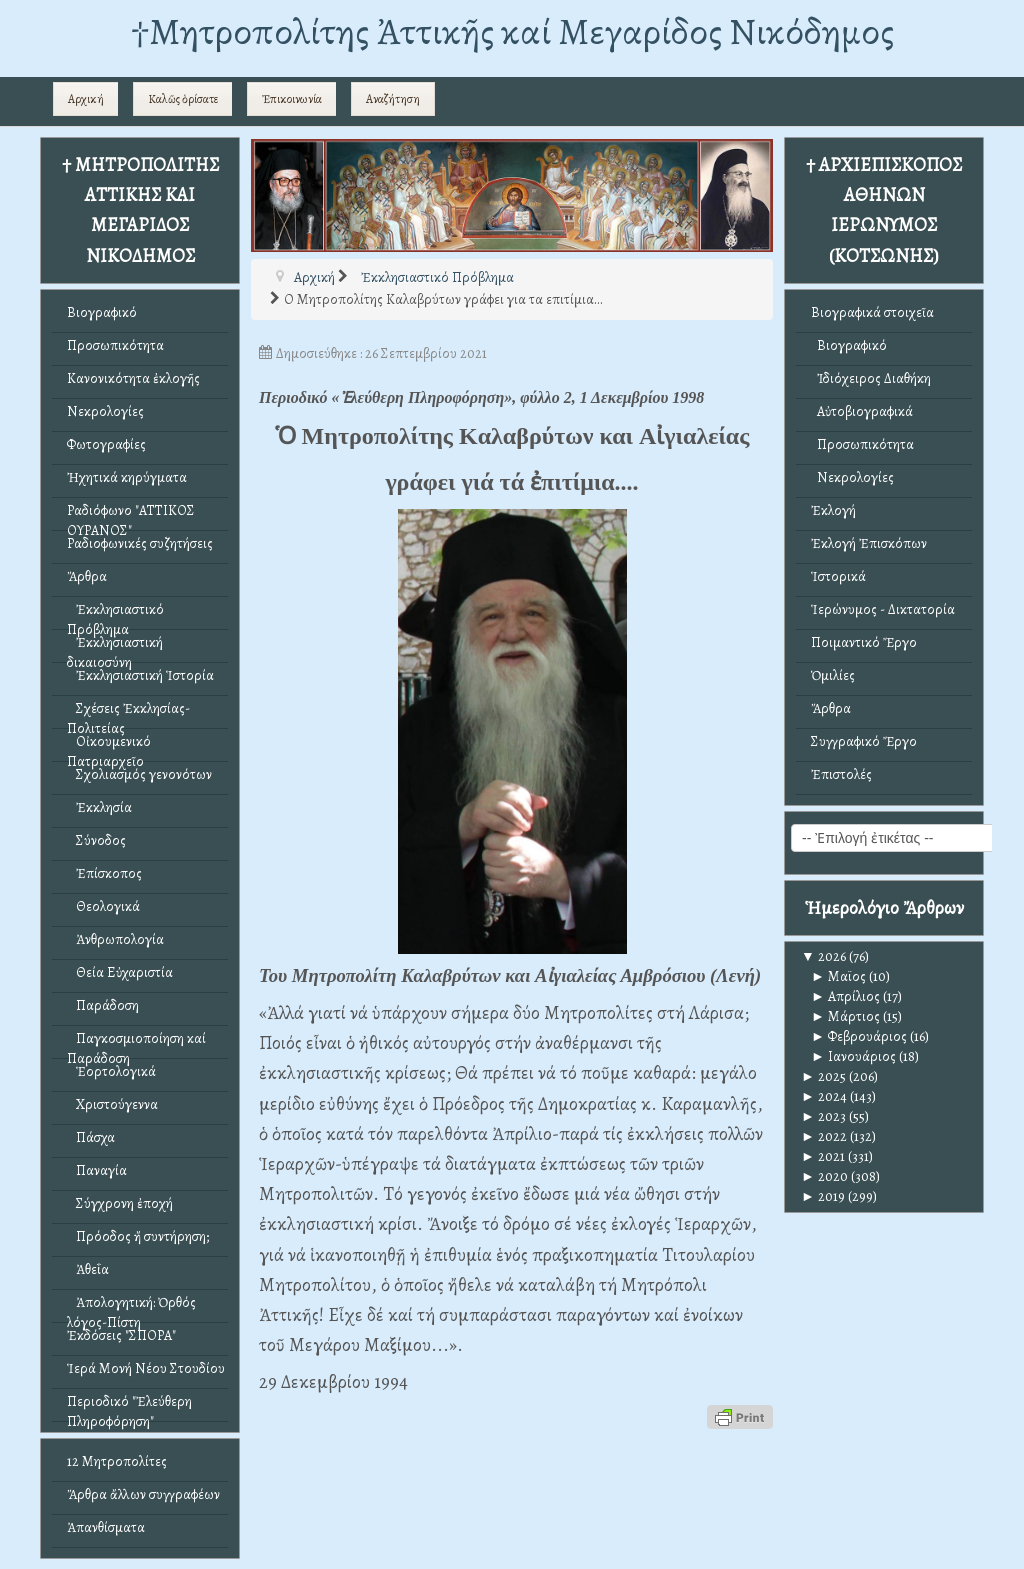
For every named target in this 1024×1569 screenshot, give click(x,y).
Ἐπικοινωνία (292, 99)
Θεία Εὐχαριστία (120, 972)
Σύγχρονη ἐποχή (120, 1203)
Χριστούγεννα (112, 1104)
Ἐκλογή (833, 510)
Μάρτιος (845, 1016)
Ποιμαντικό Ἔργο (864, 642)
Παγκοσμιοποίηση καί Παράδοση (136, 1043)
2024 (824, 1096)
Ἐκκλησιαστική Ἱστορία (140, 675)
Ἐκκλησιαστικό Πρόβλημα (115, 614)
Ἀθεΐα (88, 1269)
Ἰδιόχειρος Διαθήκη (871, 378)
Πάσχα (91, 1137)
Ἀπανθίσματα (106, 1527)
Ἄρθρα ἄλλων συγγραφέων (143, 1494)
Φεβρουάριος (859, 1036)
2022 (824, 1136)
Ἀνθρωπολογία (115, 939)
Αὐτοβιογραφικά (862, 411)
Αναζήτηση (393, 99)
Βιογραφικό (102, 312)
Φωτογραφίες (106, 444)
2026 (823, 956)
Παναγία (97, 1170)
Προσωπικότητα (115, 345)
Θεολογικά (103, 906)
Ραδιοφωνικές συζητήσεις (140, 543)
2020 (824, 1176)
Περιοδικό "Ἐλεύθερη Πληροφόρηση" (129, 1406)
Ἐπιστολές (841, 774)
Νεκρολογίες (105, 411)
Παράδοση (103, 1005)
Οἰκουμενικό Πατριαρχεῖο (109, 746)
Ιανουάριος (853, 1056)
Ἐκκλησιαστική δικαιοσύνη (115, 647)
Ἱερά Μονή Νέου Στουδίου (146, 1368)
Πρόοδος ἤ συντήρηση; (138, 1236)
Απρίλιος (845, 996)
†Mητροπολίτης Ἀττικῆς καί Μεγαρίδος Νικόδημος (512, 31)
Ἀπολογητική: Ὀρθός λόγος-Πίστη (131, 1307)
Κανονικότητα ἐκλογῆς (133, 378)
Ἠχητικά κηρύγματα (127, 477)
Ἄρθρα (87, 576)
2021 (823, 1156)
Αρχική (86, 99)
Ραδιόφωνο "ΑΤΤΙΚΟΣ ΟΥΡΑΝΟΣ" (131, 515)
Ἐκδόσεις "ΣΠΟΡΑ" (121, 1335)
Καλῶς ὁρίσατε (183, 99)
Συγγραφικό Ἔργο (864, 741)
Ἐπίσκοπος (104, 873)
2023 (823, 1116)
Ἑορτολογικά (111, 1071)
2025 (823, 1076)
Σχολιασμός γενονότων (139, 774)
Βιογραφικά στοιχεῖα (872, 312)
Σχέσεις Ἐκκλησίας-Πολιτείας (128, 713)
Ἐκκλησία (99, 807)
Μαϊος (838, 976)
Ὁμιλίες (833, 675)
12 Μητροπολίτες (117, 1461)
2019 (823, 1196)
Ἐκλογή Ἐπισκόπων (869, 543)
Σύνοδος (96, 840)
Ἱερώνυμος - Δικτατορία (883, 609)
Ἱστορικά (838, 576)
